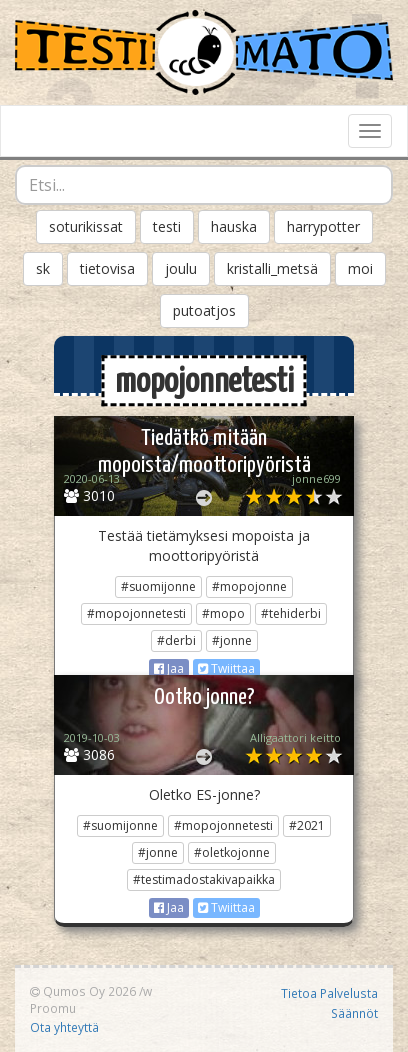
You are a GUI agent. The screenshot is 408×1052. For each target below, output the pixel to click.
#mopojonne (249, 586)
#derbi (176, 640)
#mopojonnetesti (136, 613)
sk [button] (43, 268)
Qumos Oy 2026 (83, 991)
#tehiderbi (291, 613)
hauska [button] (234, 226)
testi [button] (167, 226)
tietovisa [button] (107, 268)
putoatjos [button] (204, 310)
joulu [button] (181, 268)
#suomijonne (158, 586)
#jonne (232, 640)
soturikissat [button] (86, 226)
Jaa (169, 668)
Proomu (53, 1008)
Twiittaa (226, 668)
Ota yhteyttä (64, 1027)
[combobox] (204, 185)
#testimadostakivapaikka (204, 879)
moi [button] (360, 268)
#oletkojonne (232, 852)
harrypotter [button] (323, 226)
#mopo (223, 613)
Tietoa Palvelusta (329, 993)
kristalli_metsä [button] (272, 268)
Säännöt (354, 1013)
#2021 (307, 825)
